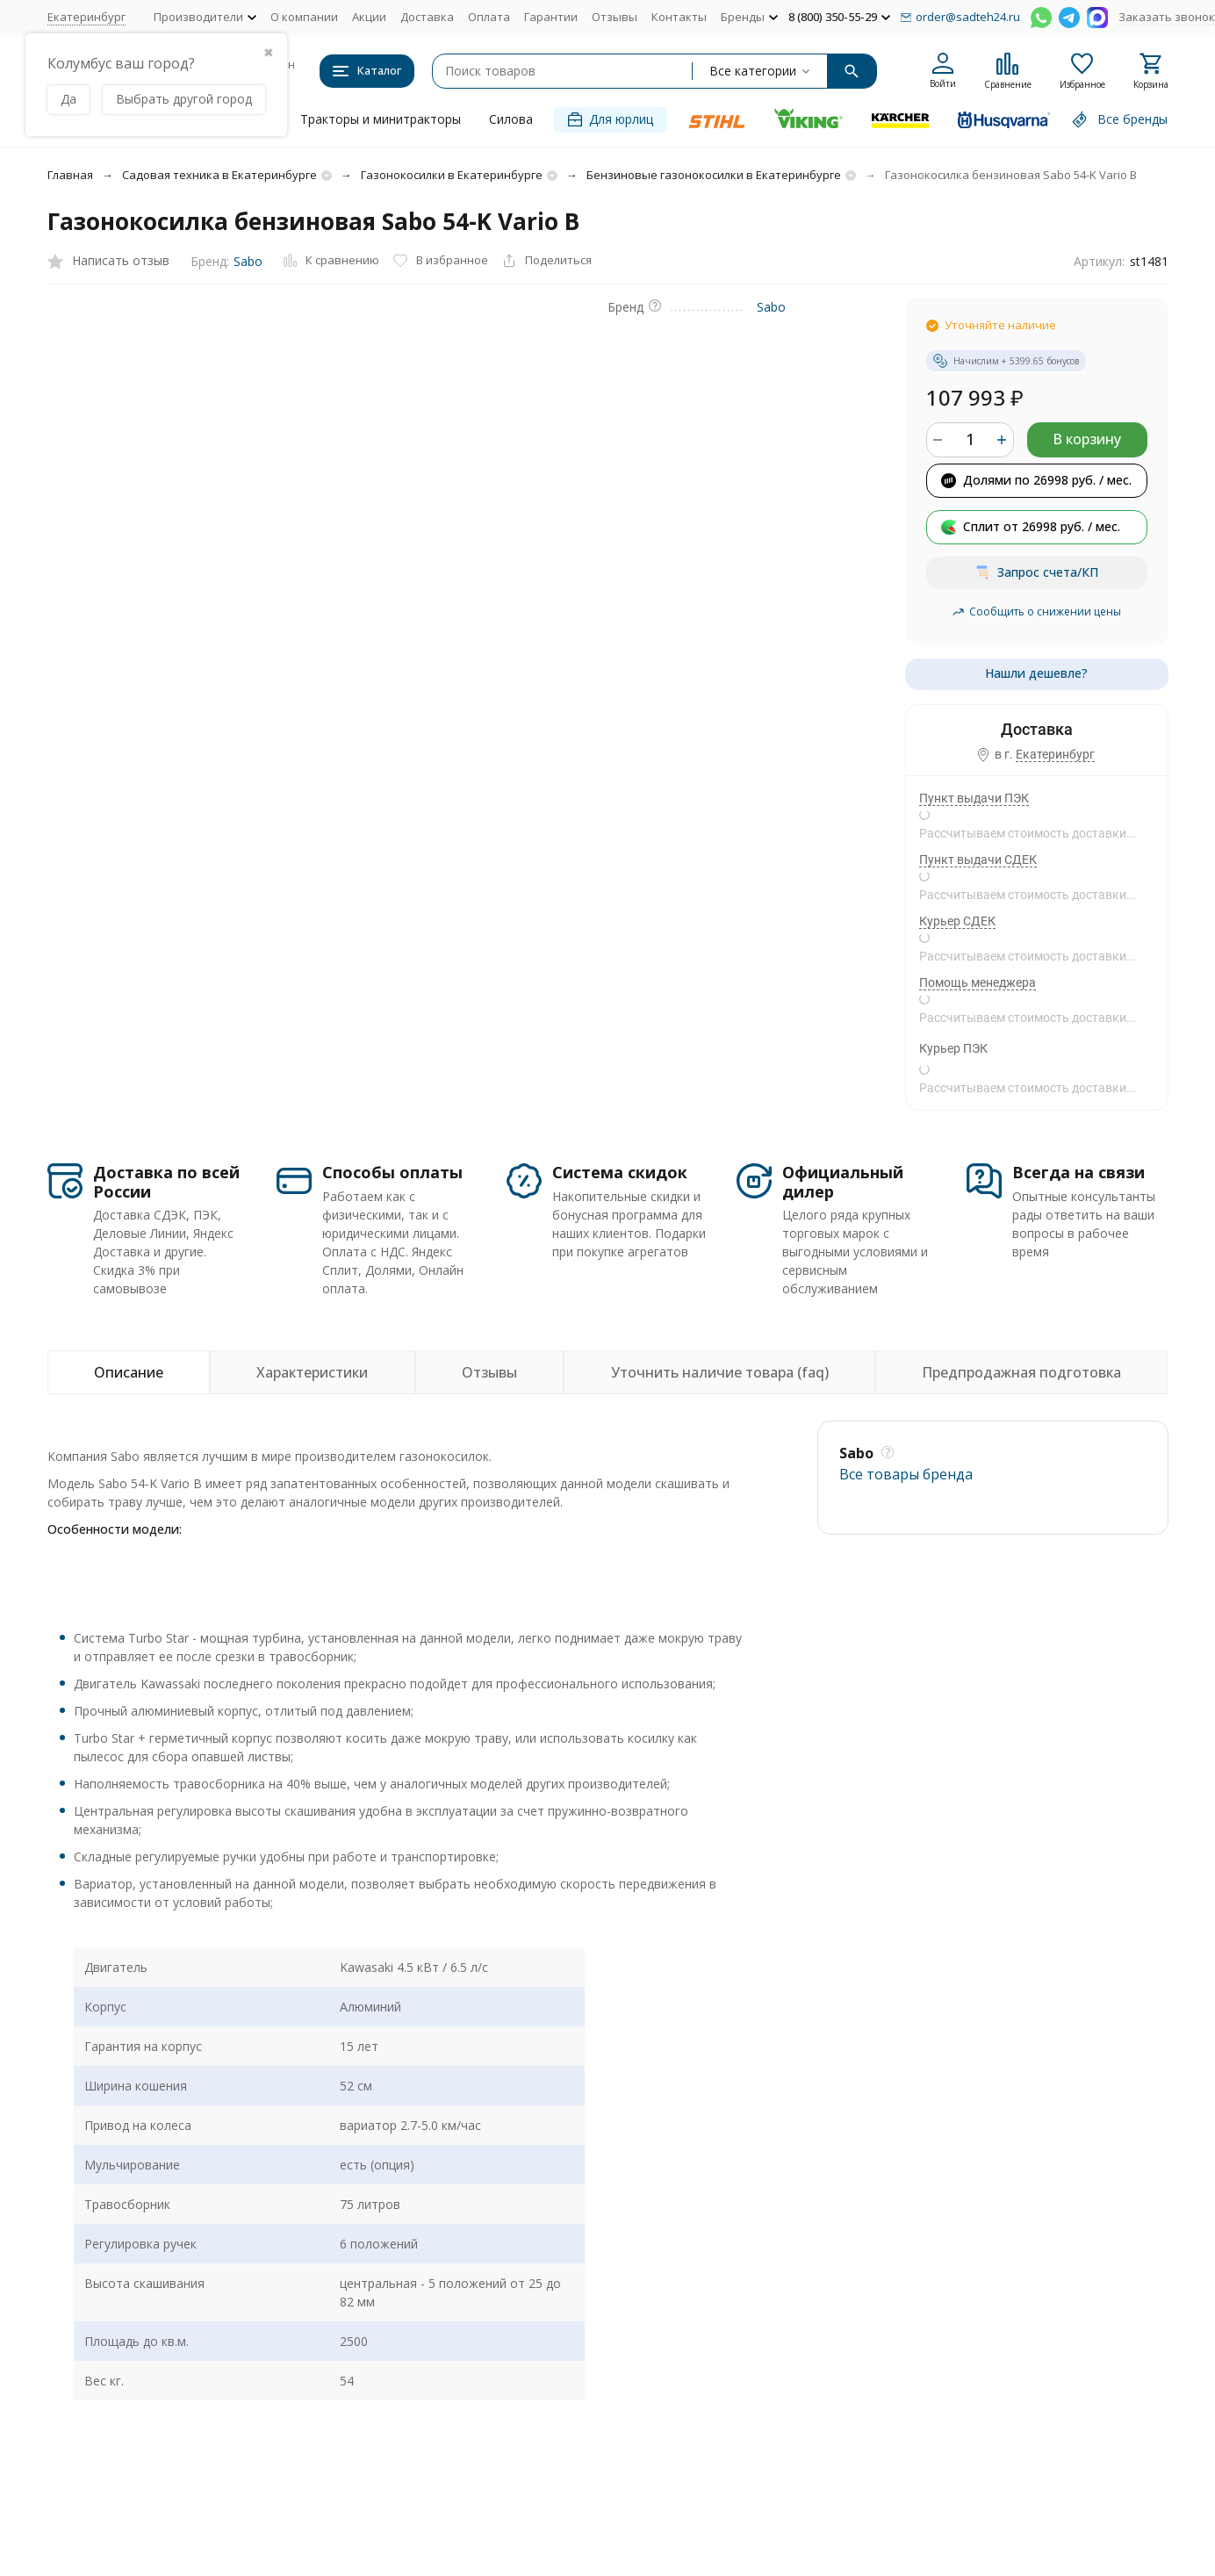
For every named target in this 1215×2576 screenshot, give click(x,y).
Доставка (427, 17)
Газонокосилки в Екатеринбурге (452, 175)
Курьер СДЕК (957, 921)
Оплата (489, 17)
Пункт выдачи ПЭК (974, 798)
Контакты (679, 17)
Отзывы (614, 17)
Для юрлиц (610, 119)
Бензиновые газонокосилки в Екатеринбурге (713, 175)
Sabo (248, 261)
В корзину (1087, 439)
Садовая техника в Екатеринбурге (219, 175)
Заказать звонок (1166, 17)
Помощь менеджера (977, 982)
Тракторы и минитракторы (380, 119)
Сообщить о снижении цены (1036, 611)
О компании (304, 17)
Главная (70, 175)
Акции (369, 17)
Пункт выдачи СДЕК (978, 860)
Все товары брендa (906, 1474)
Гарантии (551, 17)
